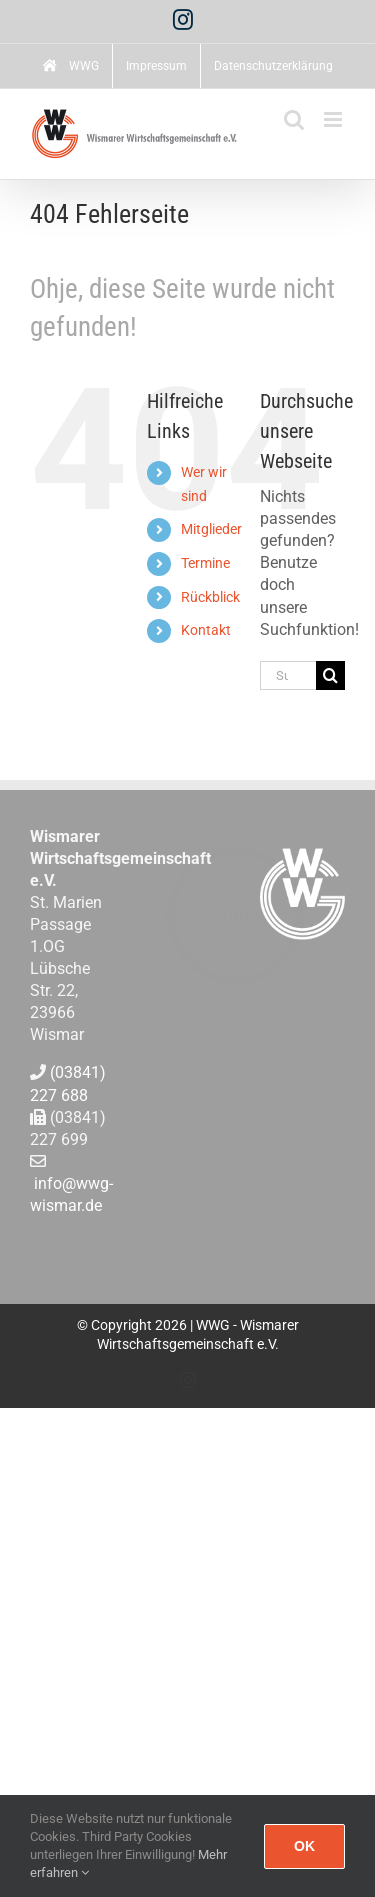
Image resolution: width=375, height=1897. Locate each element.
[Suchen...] (288, 675)
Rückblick (210, 597)
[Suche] (330, 675)
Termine (205, 563)
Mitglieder (211, 529)
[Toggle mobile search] (294, 119)
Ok (304, 1846)
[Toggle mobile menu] (334, 119)
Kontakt (206, 630)
